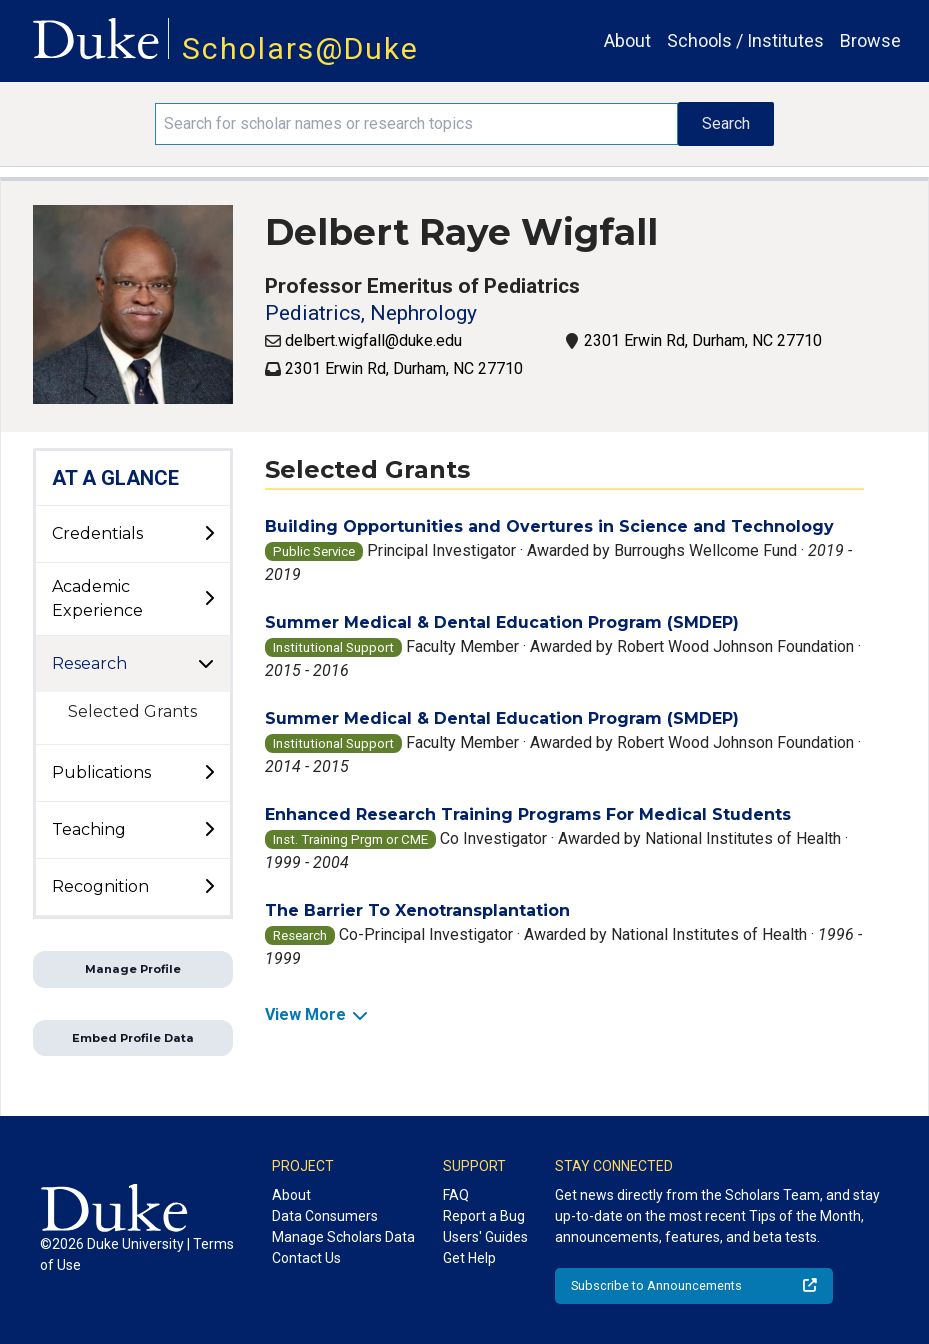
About (627, 40)
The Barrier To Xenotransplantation (417, 910)
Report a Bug (484, 1216)
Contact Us (306, 1258)
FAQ (456, 1195)
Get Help (469, 1258)
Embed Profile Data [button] (133, 1038)
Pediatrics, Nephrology (371, 313)
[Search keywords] (416, 124)
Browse (870, 40)
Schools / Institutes (745, 40)
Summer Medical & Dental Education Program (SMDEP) (502, 622)
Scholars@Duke (300, 48)
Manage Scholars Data (343, 1237)
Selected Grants (132, 711)
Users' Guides (485, 1237)
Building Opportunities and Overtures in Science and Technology (549, 526)
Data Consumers (325, 1216)
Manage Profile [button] (133, 969)
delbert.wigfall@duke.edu (373, 340)
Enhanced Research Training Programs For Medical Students (528, 814)
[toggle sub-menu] (209, 534)
